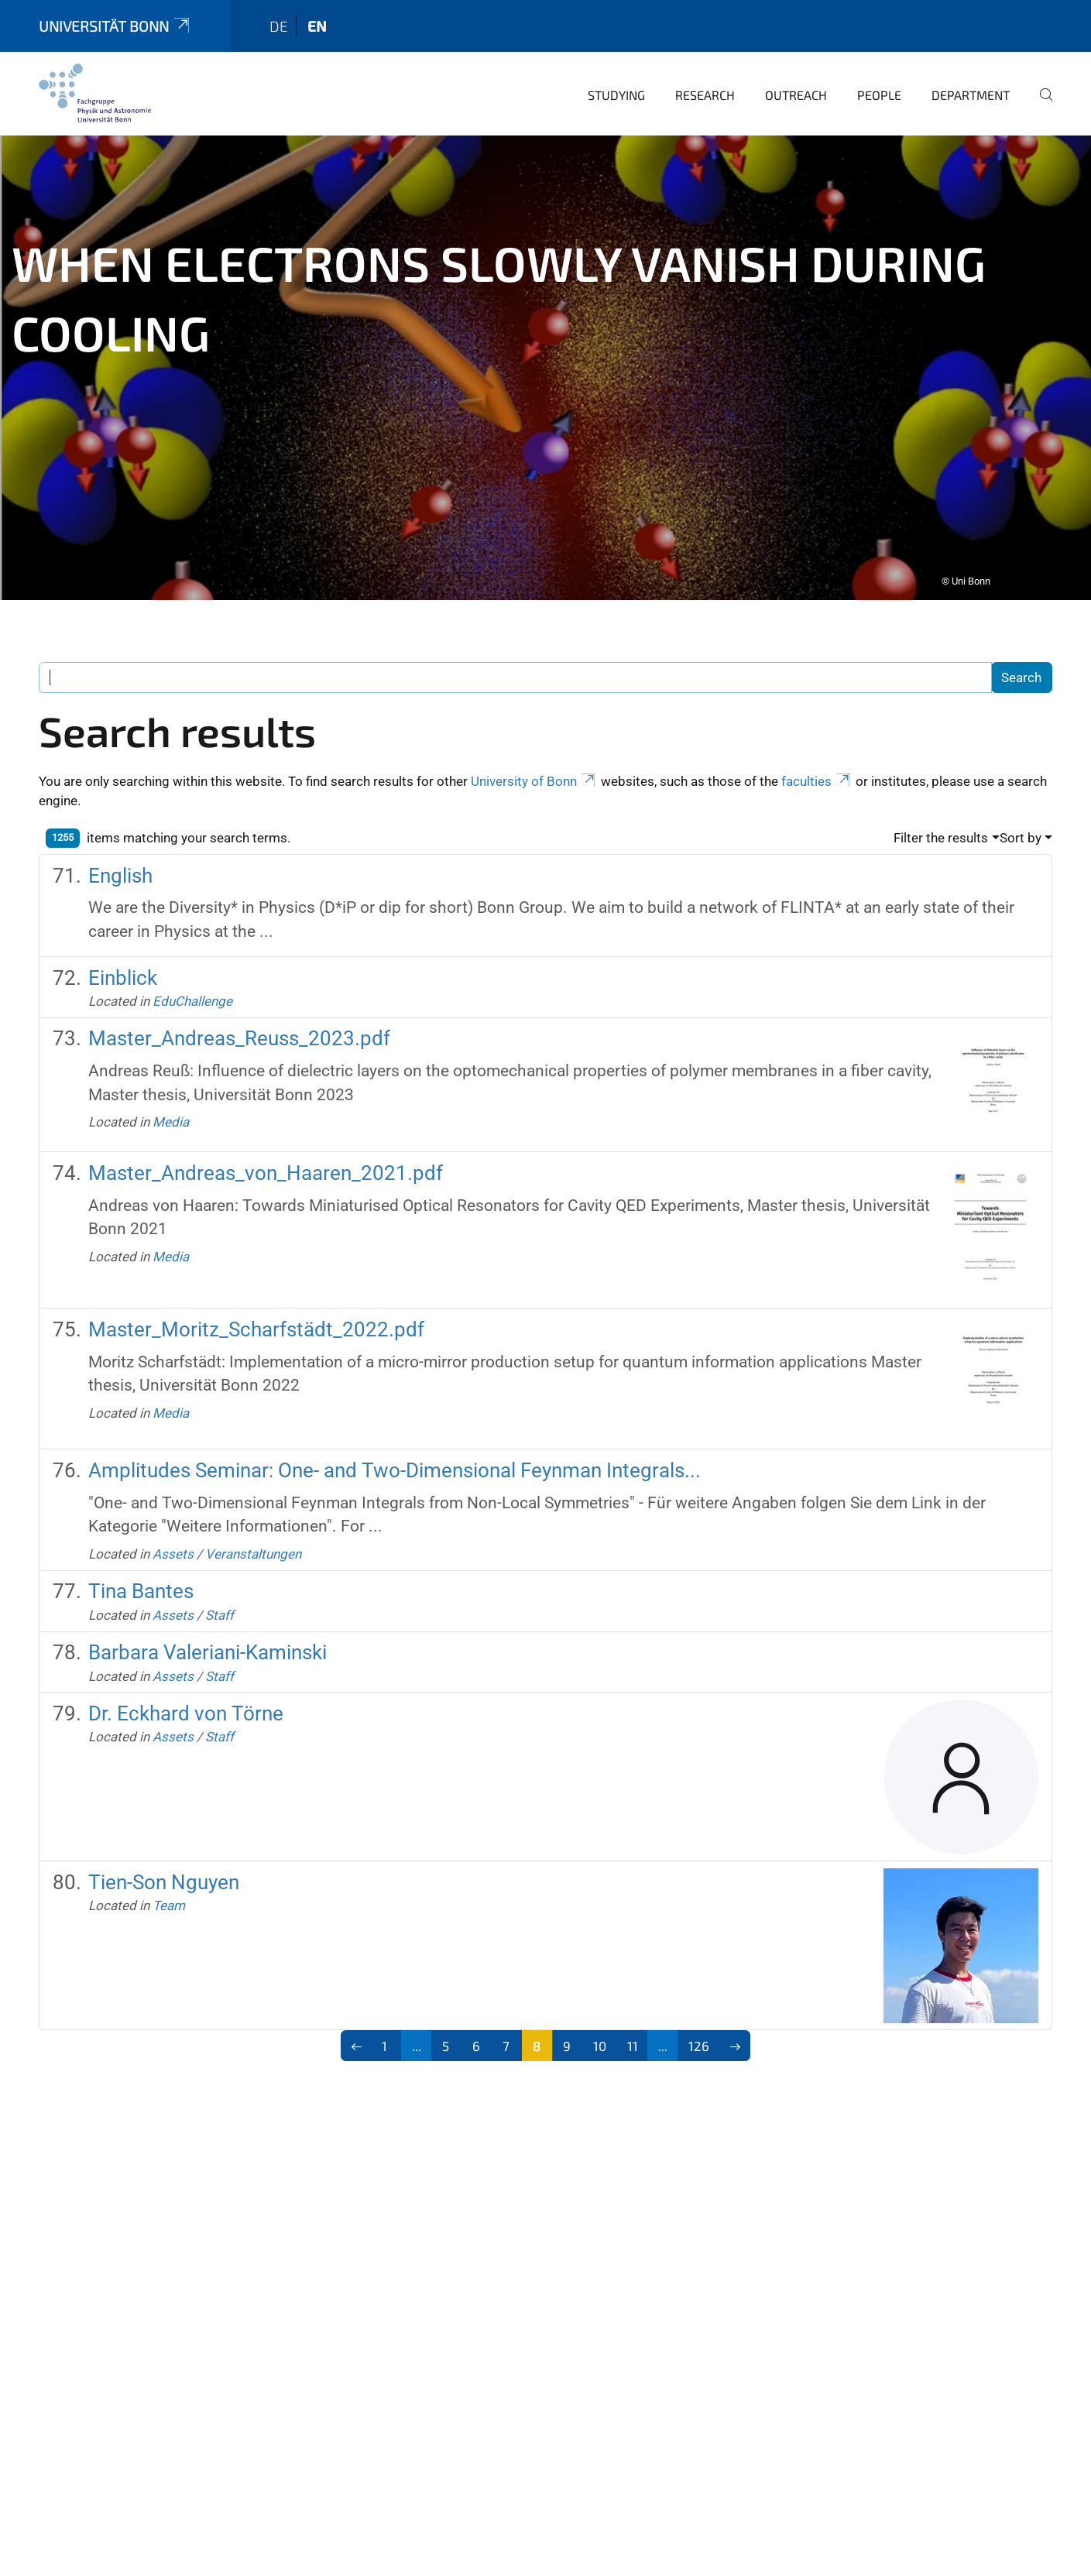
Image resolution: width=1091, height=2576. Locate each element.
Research (705, 60)
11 (632, 2011)
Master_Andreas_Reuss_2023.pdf (239, 1003)
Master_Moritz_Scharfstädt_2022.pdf (256, 1294)
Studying (616, 60)
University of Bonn (534, 746)
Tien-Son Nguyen (163, 1847)
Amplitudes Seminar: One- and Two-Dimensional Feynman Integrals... (394, 1435)
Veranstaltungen (253, 1519)
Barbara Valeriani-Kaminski (207, 1617)
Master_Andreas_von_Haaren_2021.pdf (265, 1138)
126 (698, 2011)
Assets (173, 1519)
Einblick (122, 943)
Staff (219, 1580)
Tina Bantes (141, 1556)
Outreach (796, 60)
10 (599, 2011)
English (120, 840)
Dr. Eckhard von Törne (185, 1678)
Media (171, 1087)
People (879, 60)
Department (970, 60)
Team (169, 1870)
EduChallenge (192, 966)
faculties (817, 746)
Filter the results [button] (941, 803)
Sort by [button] (1020, 803)
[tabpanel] (545, 333)
